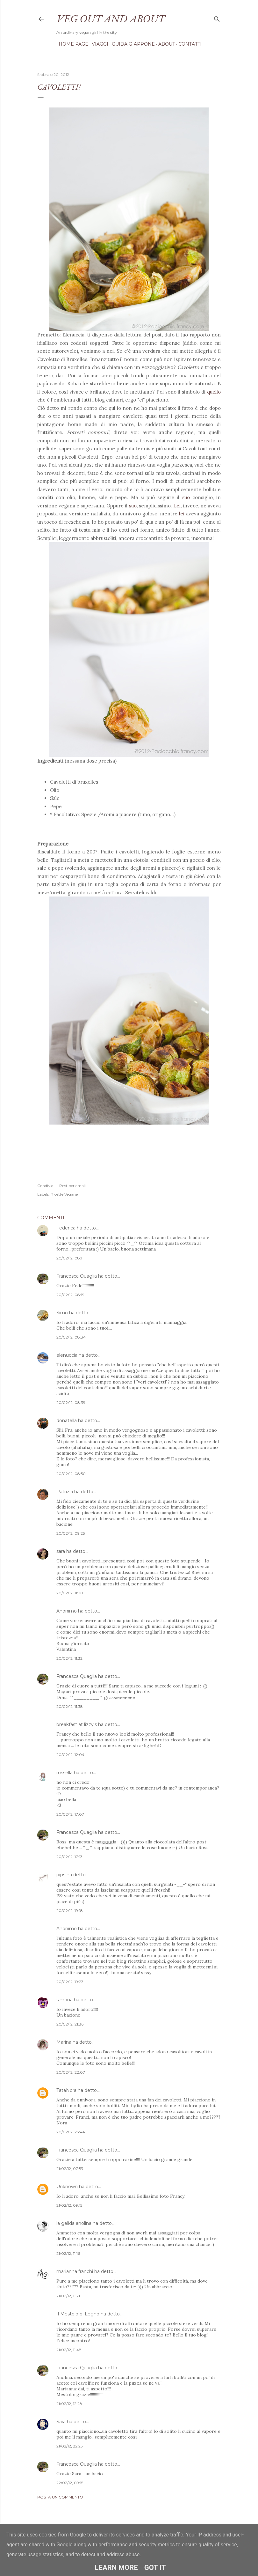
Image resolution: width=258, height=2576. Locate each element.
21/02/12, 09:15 (69, 2205)
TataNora (66, 2090)
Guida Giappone (131, 44)
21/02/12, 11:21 (68, 2295)
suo (186, 497)
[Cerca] (217, 17)
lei (182, 514)
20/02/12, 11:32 (69, 1658)
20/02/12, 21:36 (69, 2024)
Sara (61, 2422)
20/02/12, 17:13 (69, 1856)
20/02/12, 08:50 (71, 1473)
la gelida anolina (73, 2223)
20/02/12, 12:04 (70, 1754)
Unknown (67, 2186)
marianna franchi (74, 2271)
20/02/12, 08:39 (70, 1402)
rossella (64, 1772)
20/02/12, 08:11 (69, 1258)
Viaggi (98, 44)
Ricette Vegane (64, 1194)
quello (214, 392)
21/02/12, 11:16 (68, 2253)
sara (60, 1551)
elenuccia (66, 1355)
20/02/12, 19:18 (69, 1910)
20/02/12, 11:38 (69, 1706)
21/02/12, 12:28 (69, 2403)
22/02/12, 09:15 (69, 2482)
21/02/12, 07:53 (69, 2168)
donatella (66, 1420)
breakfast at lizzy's (76, 1724)
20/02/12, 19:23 (69, 1981)
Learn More (116, 2568)
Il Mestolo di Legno (77, 2314)
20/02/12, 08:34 (71, 1337)
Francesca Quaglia (76, 1276)
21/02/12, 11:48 (69, 2349)
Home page (71, 44)
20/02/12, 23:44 (70, 2131)
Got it (155, 2568)
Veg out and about (110, 18)
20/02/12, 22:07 (70, 2072)
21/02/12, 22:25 (69, 2446)
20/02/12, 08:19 (70, 1294)
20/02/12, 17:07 (70, 1814)
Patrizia (64, 1492)
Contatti (187, 44)
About (164, 44)
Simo (62, 1313)
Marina (63, 2042)
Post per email (72, 1185)
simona (64, 2000)
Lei (177, 506)
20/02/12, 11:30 (69, 1593)
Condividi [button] (45, 1185)
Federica (65, 1228)
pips (60, 1875)
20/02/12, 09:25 (70, 1533)
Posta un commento (60, 2497)
